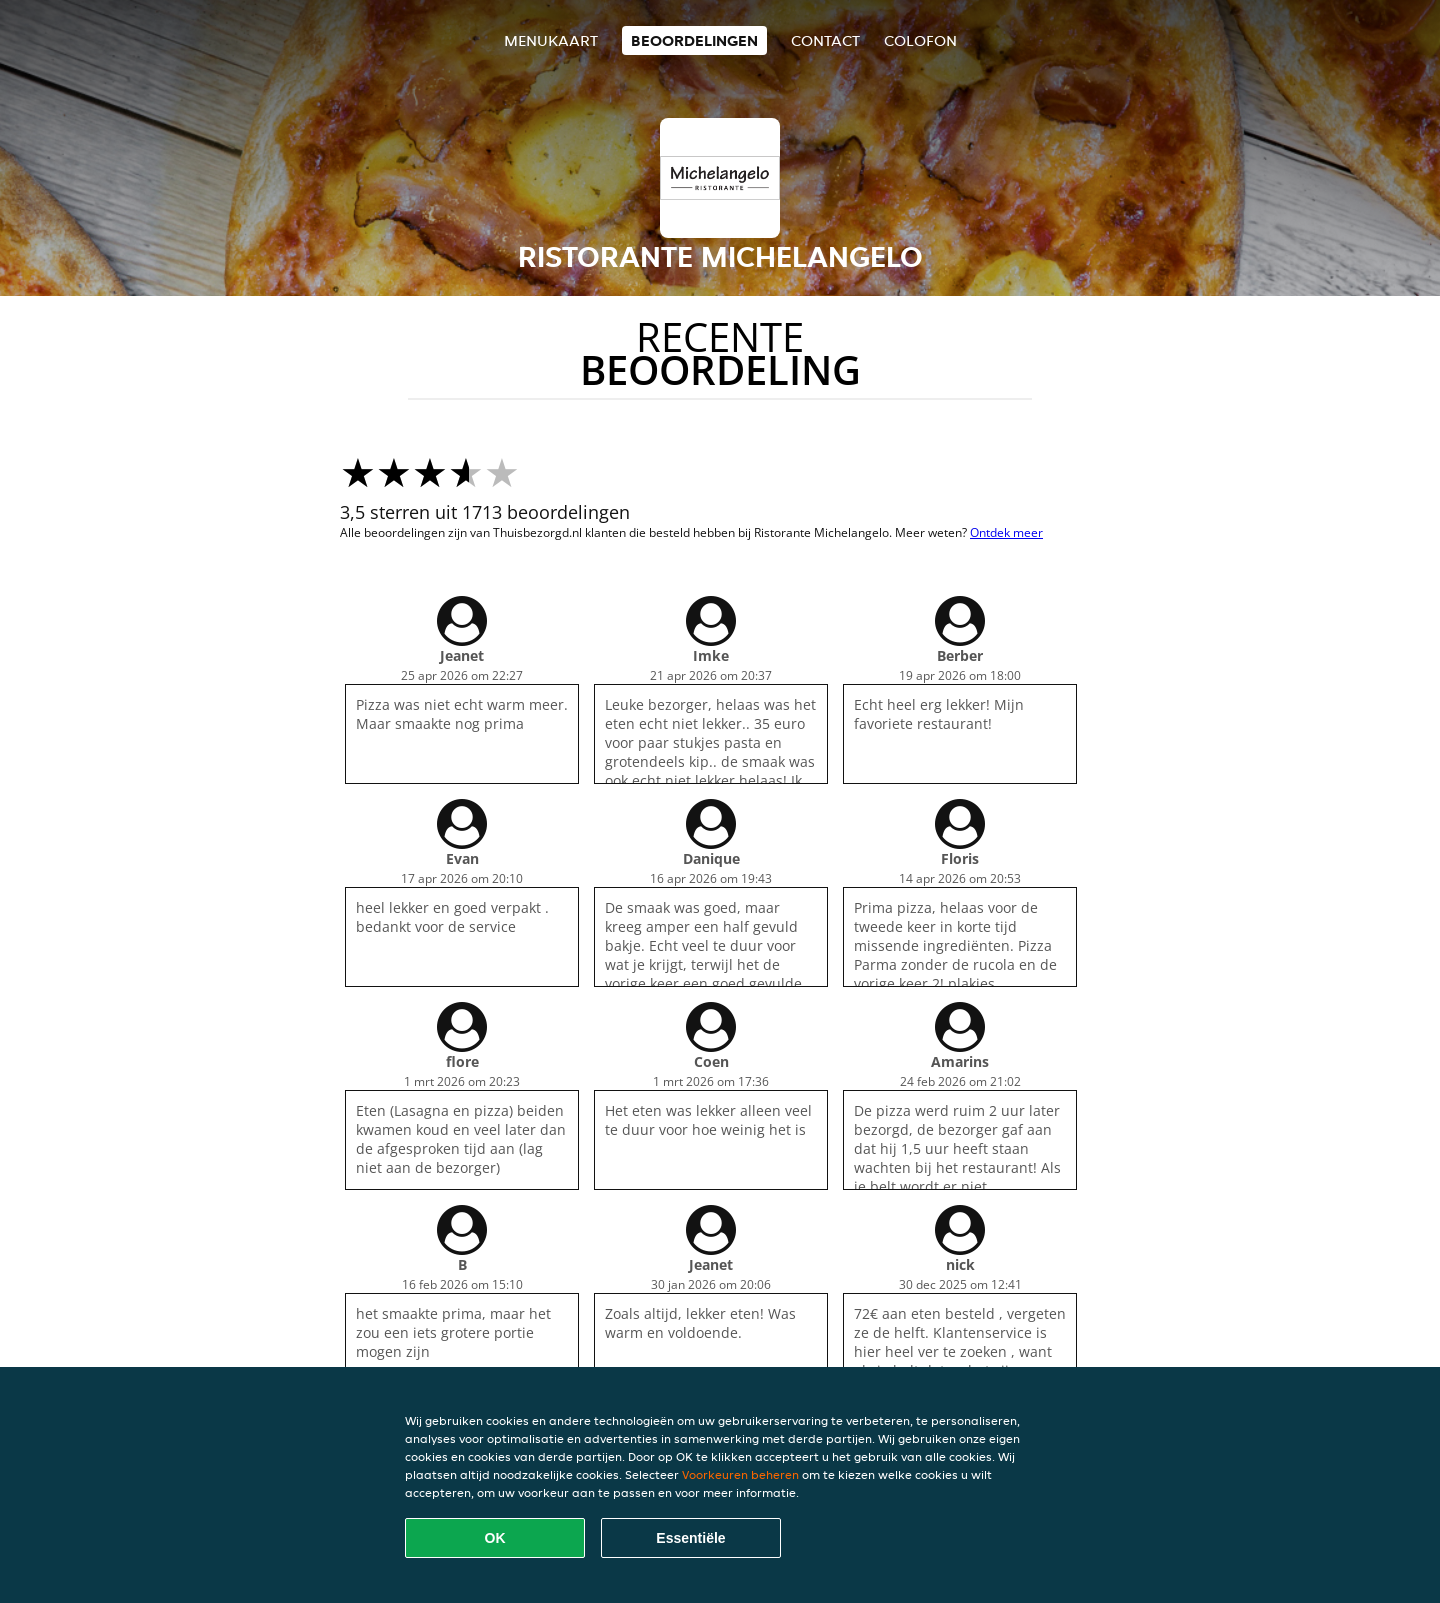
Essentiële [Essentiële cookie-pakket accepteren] (690, 1538)
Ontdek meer (1006, 532)
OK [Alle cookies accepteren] (495, 1538)
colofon (920, 40)
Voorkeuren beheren (740, 1474)
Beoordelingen (694, 40)
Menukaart (551, 40)
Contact (825, 40)
